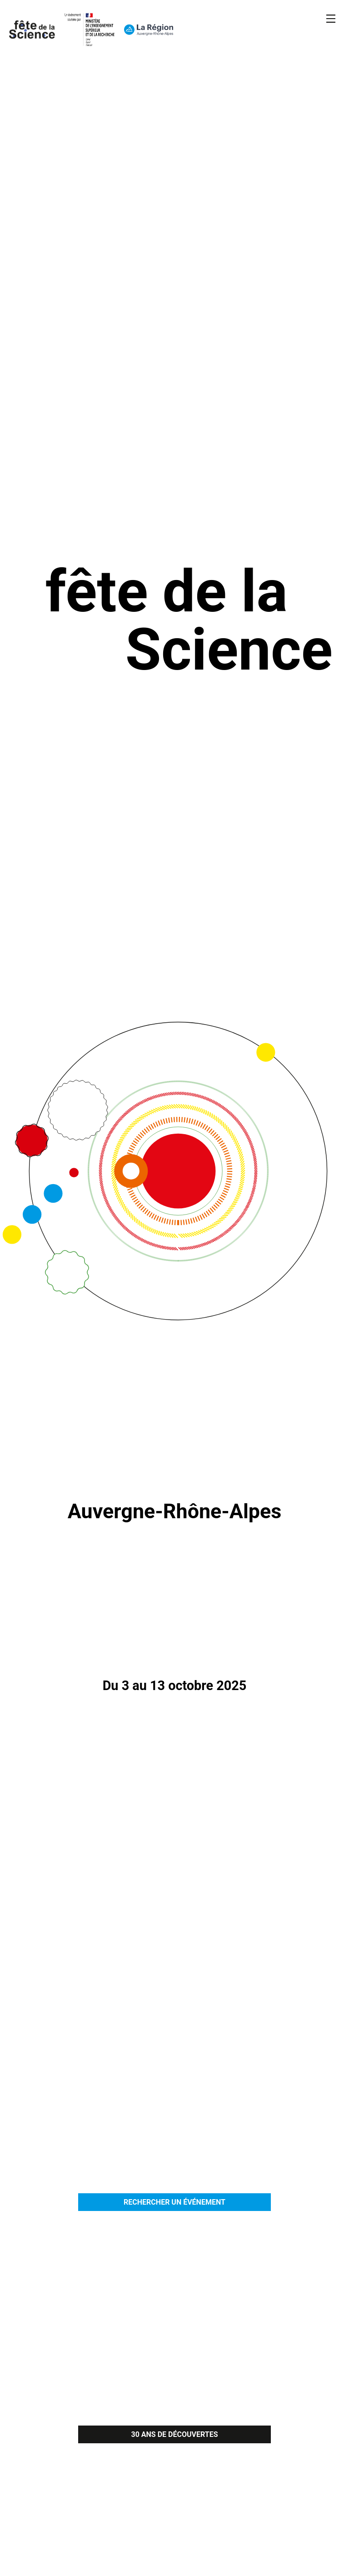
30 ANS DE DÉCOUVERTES (174, 2434)
